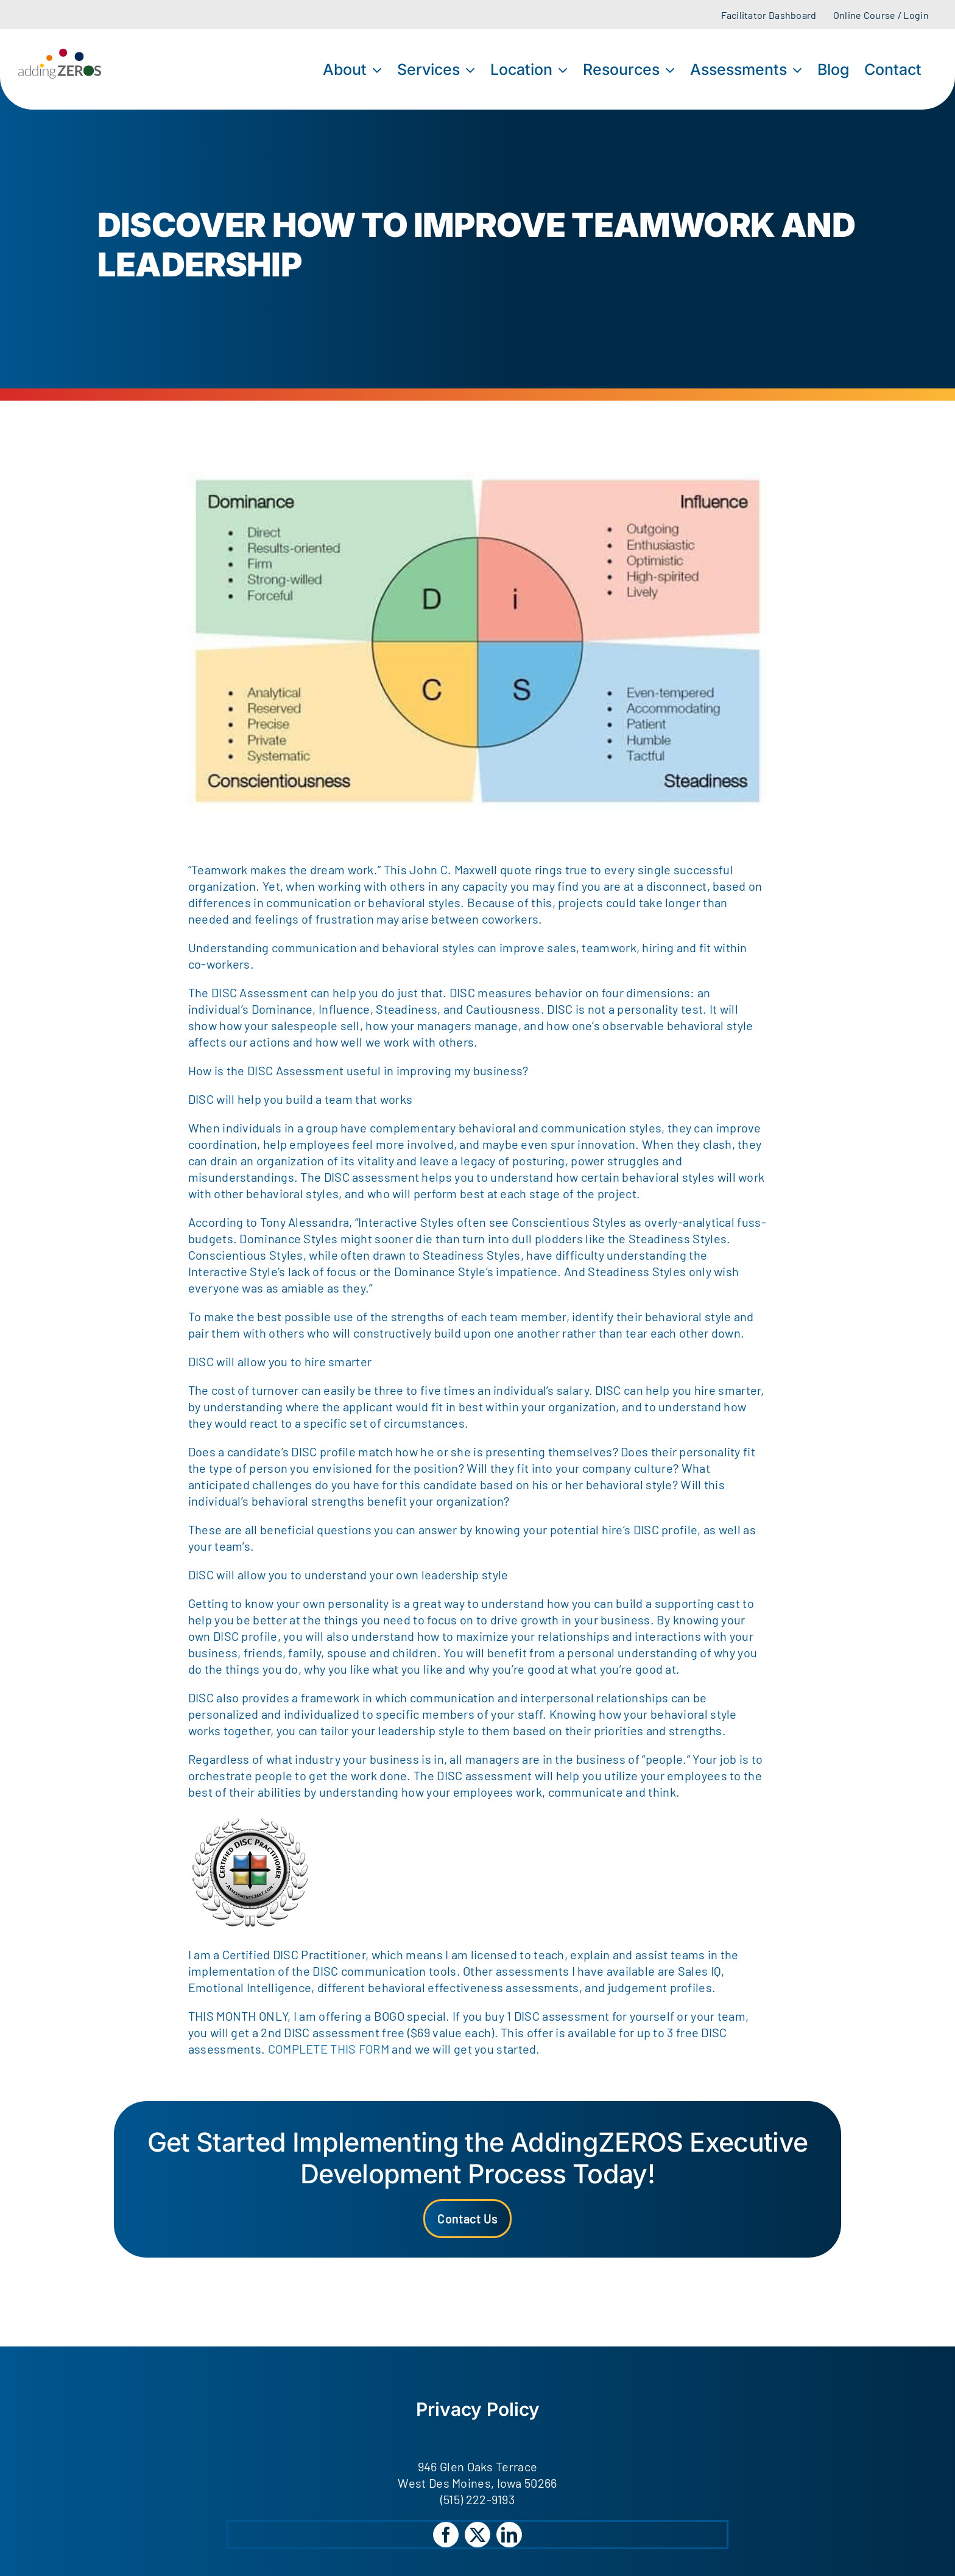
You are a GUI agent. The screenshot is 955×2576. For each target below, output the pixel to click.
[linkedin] (509, 2534)
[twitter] (477, 2534)
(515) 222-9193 (477, 2499)
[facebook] (446, 2534)
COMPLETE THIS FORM (330, 2048)
